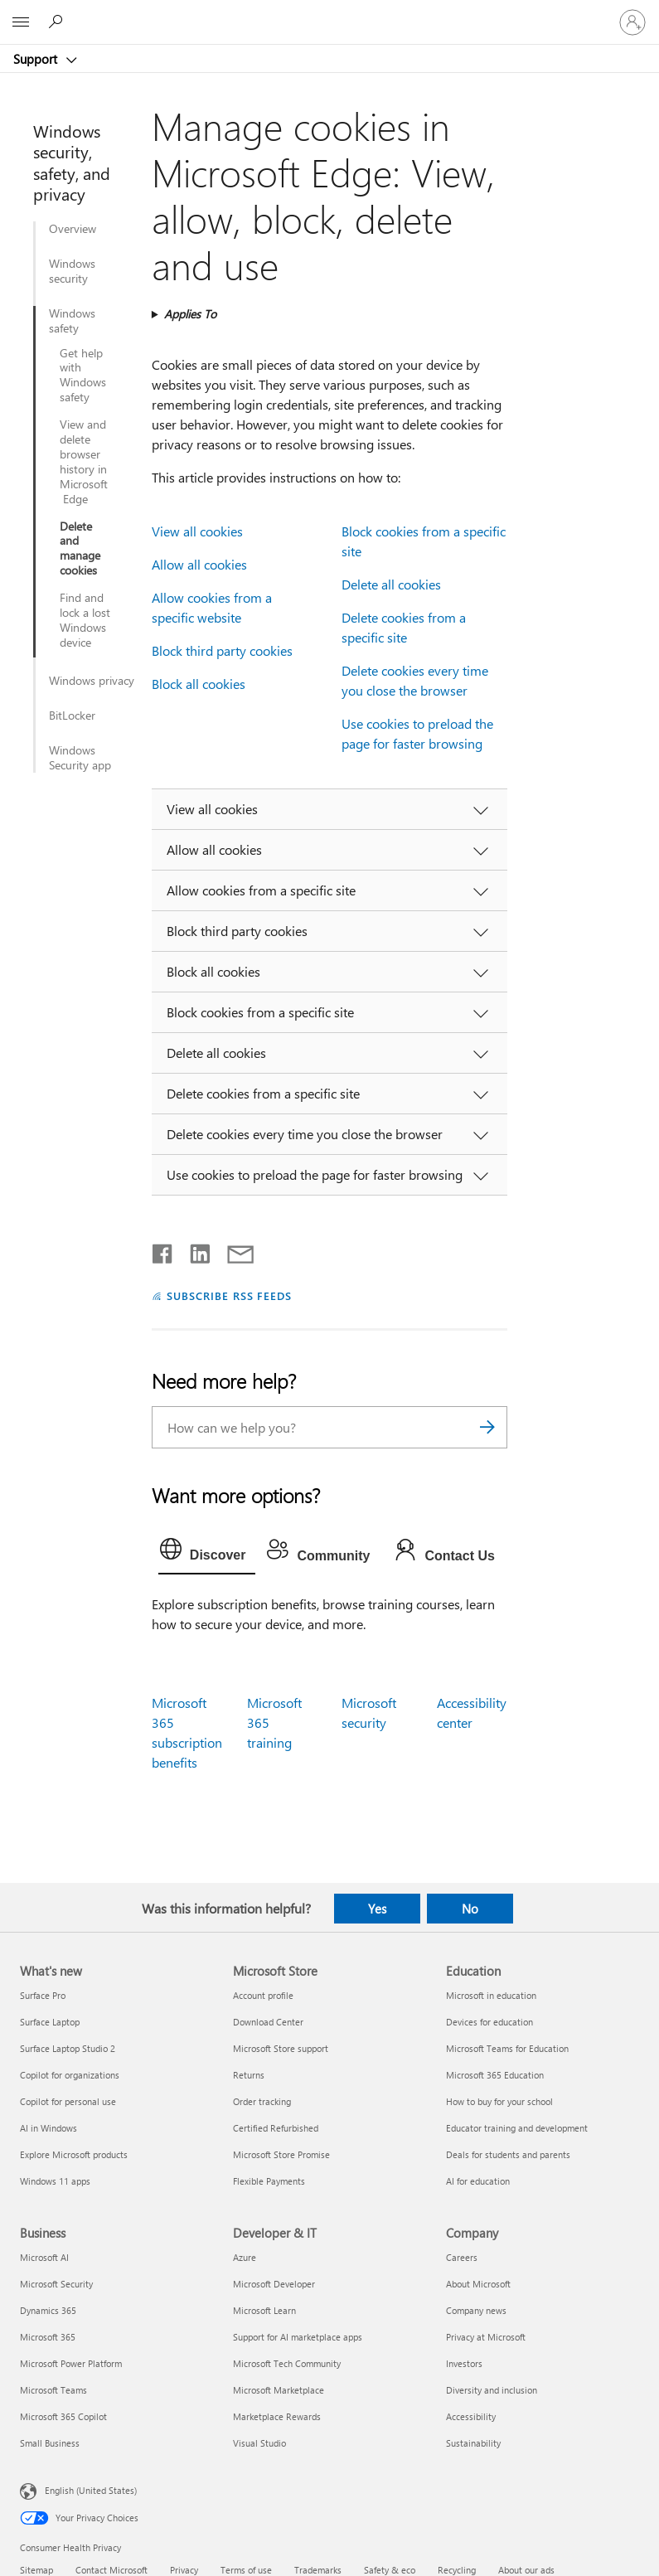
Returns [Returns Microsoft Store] (248, 2075)
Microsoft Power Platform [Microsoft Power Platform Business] (71, 2363)
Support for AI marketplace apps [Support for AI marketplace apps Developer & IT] (297, 2337)
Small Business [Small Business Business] (50, 2443)
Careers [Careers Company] (461, 2257)
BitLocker (72, 715)
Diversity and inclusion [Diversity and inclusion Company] (491, 2390)
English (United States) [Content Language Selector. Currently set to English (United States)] (91, 2489)
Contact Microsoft (111, 2570)
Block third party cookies (222, 650)
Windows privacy (91, 680)
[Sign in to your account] (632, 22)
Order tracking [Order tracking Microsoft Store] (262, 2101)
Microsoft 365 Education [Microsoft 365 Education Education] (495, 2075)
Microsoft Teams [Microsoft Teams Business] (53, 2390)
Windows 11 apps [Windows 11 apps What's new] (55, 2181)
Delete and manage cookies (80, 549)
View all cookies (197, 531)
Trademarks (318, 2570)
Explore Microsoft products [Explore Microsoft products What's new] (74, 2154)
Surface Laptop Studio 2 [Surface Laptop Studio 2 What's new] (67, 2048)
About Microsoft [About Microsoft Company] (478, 2284)
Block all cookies (198, 683)
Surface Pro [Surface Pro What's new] (42, 1995)
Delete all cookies (391, 584)
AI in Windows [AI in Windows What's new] (48, 2128)
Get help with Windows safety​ (83, 375)
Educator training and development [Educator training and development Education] (517, 2128)
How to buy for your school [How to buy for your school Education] (499, 2101)
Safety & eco (389, 2570)
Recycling (457, 2570)
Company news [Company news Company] (476, 2310)
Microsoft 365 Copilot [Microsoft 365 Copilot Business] (63, 2416)
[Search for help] (58, 21)
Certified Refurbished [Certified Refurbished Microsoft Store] (275, 2128)
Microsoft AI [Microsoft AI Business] (44, 2257)
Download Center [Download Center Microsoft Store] (268, 2022)
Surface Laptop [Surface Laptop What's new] (50, 2022)
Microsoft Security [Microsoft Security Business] (56, 2284)
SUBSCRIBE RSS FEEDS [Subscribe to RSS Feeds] (230, 1295)
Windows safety (72, 321)
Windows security (72, 271)
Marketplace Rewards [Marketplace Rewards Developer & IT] (277, 2416)
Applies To (190, 314)
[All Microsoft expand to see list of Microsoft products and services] (21, 22)
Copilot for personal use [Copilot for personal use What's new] (68, 2101)
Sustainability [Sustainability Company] (473, 2443)
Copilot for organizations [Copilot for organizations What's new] (69, 2075)
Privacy (184, 2570)
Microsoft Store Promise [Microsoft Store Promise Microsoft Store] (281, 2154)
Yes (377, 1908)
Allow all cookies (199, 564)
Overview (72, 228)
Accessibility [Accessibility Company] (471, 2416)
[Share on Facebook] (163, 1250)
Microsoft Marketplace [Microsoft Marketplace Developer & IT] (278, 2390)
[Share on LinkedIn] (193, 1250)
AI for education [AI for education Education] (478, 2181)
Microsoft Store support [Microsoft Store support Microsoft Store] (280, 2048)
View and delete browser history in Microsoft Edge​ (84, 461)
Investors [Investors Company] (464, 2363)
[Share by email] (233, 1250)
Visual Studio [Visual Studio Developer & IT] (259, 2443)
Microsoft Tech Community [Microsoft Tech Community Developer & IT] (287, 2363)
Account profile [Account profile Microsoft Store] (263, 1995)
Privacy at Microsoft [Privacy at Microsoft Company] (486, 2337)
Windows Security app (80, 758)
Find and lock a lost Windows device (85, 620)
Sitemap (36, 2570)
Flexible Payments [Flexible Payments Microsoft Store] (269, 2181)
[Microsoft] (329, 12)
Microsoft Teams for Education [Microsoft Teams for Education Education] (507, 2048)
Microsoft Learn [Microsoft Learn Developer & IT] (264, 2310)
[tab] (207, 1552)
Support (37, 59)
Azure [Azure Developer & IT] (244, 2257)
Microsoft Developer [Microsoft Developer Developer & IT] (274, 2284)
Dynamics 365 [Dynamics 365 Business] (48, 2310)
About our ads (526, 2570)
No (470, 1908)
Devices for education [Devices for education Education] (489, 2022)
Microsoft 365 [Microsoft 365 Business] (47, 2337)
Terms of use (246, 2570)
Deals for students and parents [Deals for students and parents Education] (508, 2154)
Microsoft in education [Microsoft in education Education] (491, 1995)
